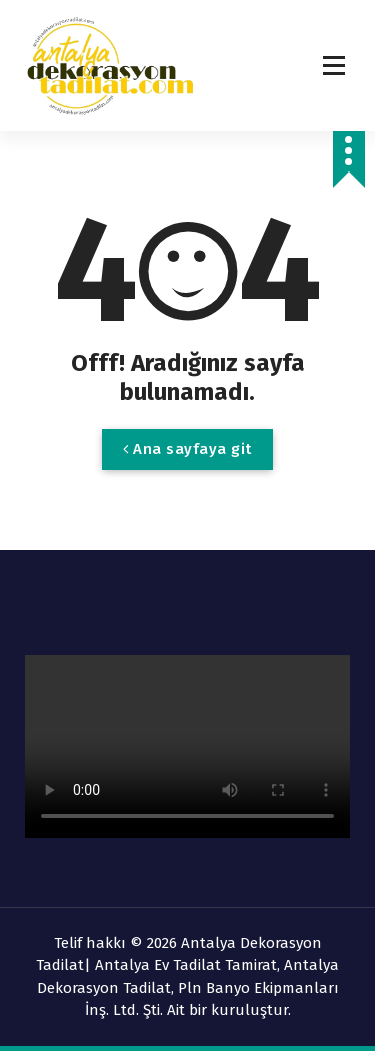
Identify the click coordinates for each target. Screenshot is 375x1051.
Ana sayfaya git (187, 449)
